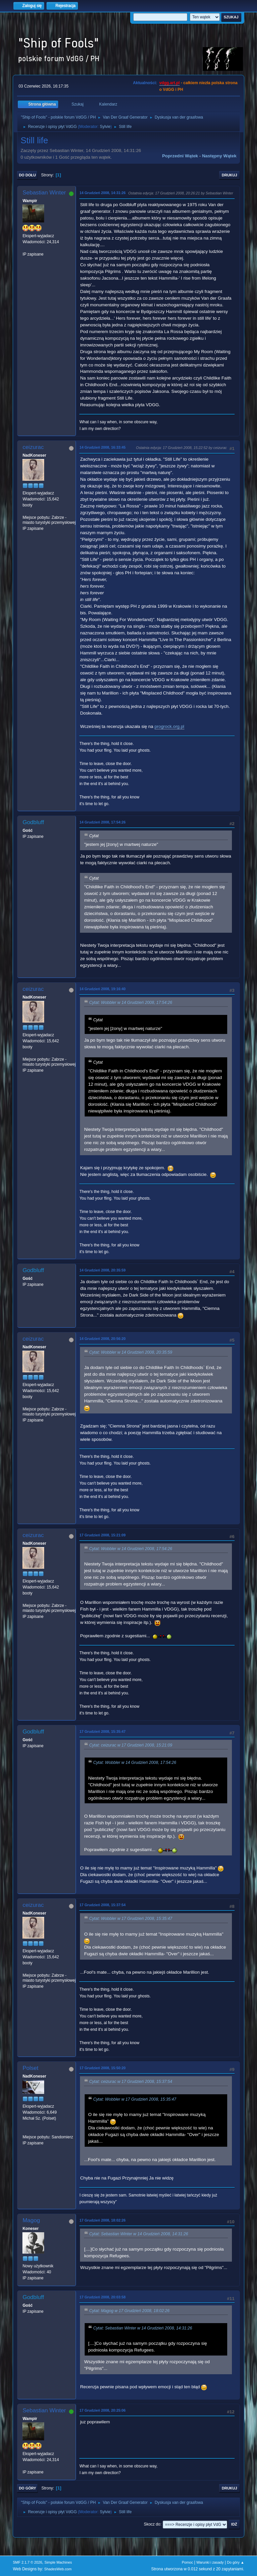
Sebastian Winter (44, 192)
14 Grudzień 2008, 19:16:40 (102, 989)
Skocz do (152, 2524)
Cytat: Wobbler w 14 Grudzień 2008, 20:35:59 (130, 1352)
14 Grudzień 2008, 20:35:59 (102, 1270)
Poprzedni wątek (180, 155)
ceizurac (33, 447)
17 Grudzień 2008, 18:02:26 (102, 2220)
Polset (30, 2068)
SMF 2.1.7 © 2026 (27, 2562)
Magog (31, 2220)
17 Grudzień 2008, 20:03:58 (102, 2297)
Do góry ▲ (235, 2562)
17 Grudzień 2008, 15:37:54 (102, 1905)
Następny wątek (219, 155)
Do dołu (27, 175)
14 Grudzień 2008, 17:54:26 (102, 822)
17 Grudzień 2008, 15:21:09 (102, 1535)
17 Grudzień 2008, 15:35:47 (102, 1731)
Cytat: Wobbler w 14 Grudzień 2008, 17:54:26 (130, 1002)
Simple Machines (58, 2562)
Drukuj (229, 175)
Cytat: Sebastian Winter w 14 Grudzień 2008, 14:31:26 (138, 2234)
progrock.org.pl (169, 726)
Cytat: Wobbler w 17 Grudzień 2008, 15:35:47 (130, 1919)
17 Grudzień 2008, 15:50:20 (102, 2068)
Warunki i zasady (210, 2562)
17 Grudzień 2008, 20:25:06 (102, 2410)
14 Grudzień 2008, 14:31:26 (102, 193)
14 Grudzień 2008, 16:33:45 (102, 447)
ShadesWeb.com (58, 2569)
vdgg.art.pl (169, 83)
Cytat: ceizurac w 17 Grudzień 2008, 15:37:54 (130, 2082)
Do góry (27, 2488)
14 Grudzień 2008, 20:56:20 (102, 1339)
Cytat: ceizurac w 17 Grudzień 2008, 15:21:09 (130, 1745)
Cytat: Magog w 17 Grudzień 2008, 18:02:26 (129, 2310)
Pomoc (187, 2562)
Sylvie (105, 126)
